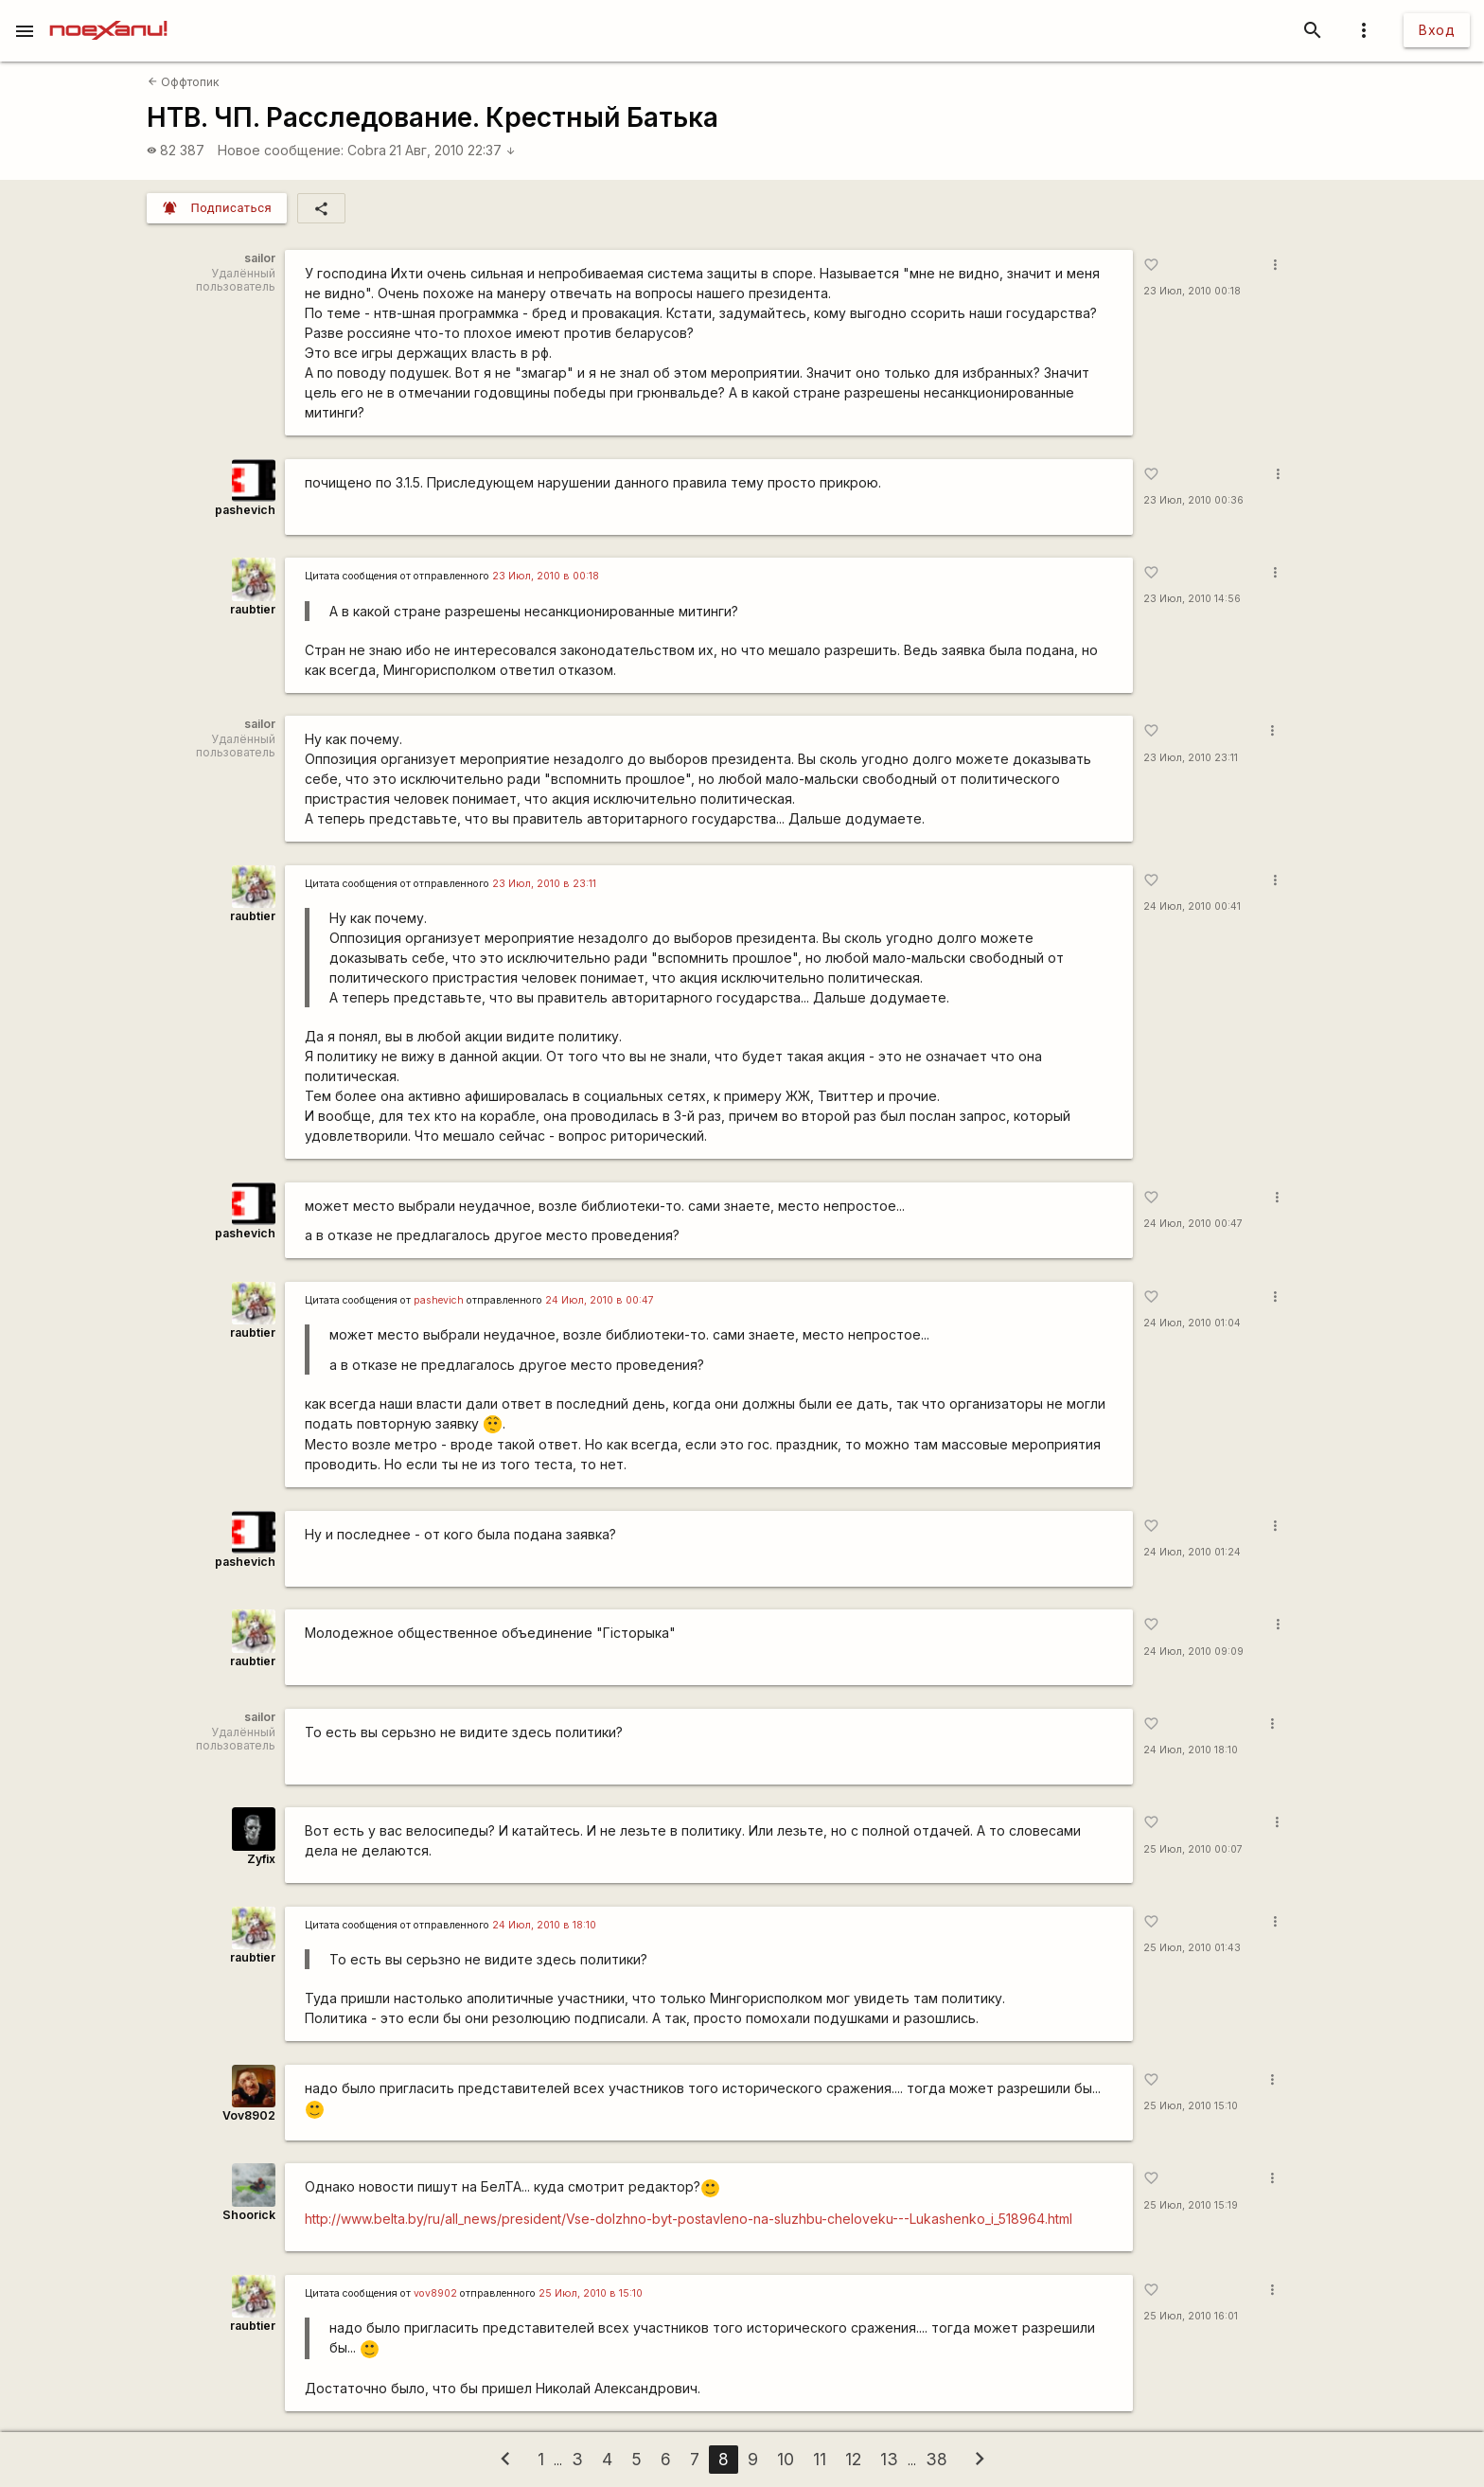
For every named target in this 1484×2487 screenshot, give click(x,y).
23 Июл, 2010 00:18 (1192, 291)
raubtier (252, 609)
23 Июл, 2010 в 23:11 (544, 884)
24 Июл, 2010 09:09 (1193, 1651)
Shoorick (248, 2215)
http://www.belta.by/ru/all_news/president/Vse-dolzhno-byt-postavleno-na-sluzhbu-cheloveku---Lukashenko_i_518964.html (688, 2219)
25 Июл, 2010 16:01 (1190, 2316)
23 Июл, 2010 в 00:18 (545, 576)
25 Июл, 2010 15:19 (1190, 2205)
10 (785, 2459)
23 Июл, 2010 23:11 (1190, 758)
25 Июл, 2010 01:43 (1192, 1948)
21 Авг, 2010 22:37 (452, 150)
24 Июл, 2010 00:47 (1193, 1223)
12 (853, 2459)
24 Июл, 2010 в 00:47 (599, 1300)
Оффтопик (184, 82)
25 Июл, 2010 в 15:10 (591, 2293)
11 (819, 2459)
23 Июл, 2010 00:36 (1193, 500)
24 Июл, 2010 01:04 (1192, 1323)
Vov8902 (248, 2115)
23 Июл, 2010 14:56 (1192, 599)
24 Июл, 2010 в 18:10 (544, 1925)
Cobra (366, 150)
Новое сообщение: (281, 150)
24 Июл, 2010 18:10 (1190, 1750)
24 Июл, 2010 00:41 (1192, 906)
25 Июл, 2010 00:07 (1193, 1849)
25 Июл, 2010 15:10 (1190, 2106)
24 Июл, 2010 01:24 (1192, 1552)
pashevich (245, 510)
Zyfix (261, 1859)
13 (889, 2459)
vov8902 (435, 2293)
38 (936, 2459)
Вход (1437, 30)
